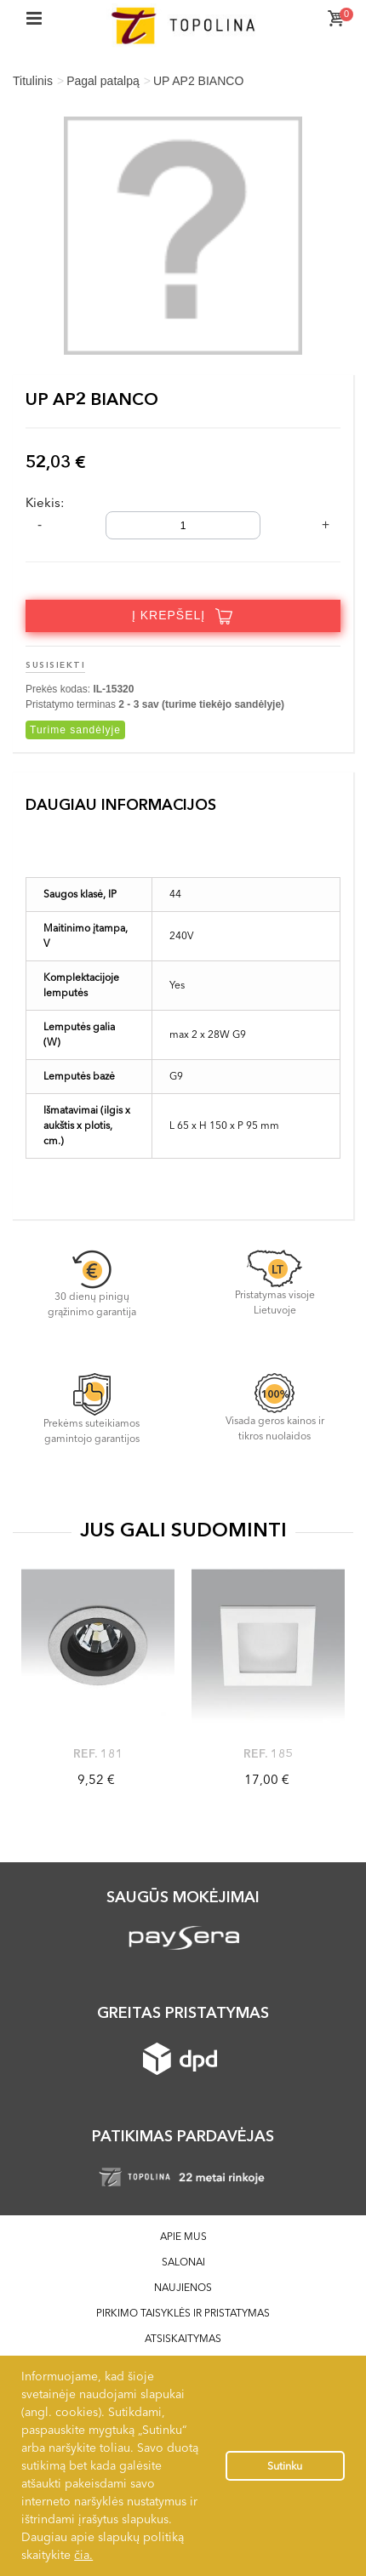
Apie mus (183, 2236)
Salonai (183, 2261)
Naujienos (183, 2287)
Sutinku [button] (284, 2465)
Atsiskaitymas (183, 2338)
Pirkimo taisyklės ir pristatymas (183, 2312)
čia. (83, 2554)
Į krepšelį (183, 616)
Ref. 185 (268, 1753)
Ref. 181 (98, 1753)
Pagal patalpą (103, 81)
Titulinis (33, 81)
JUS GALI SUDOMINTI (183, 1530)
